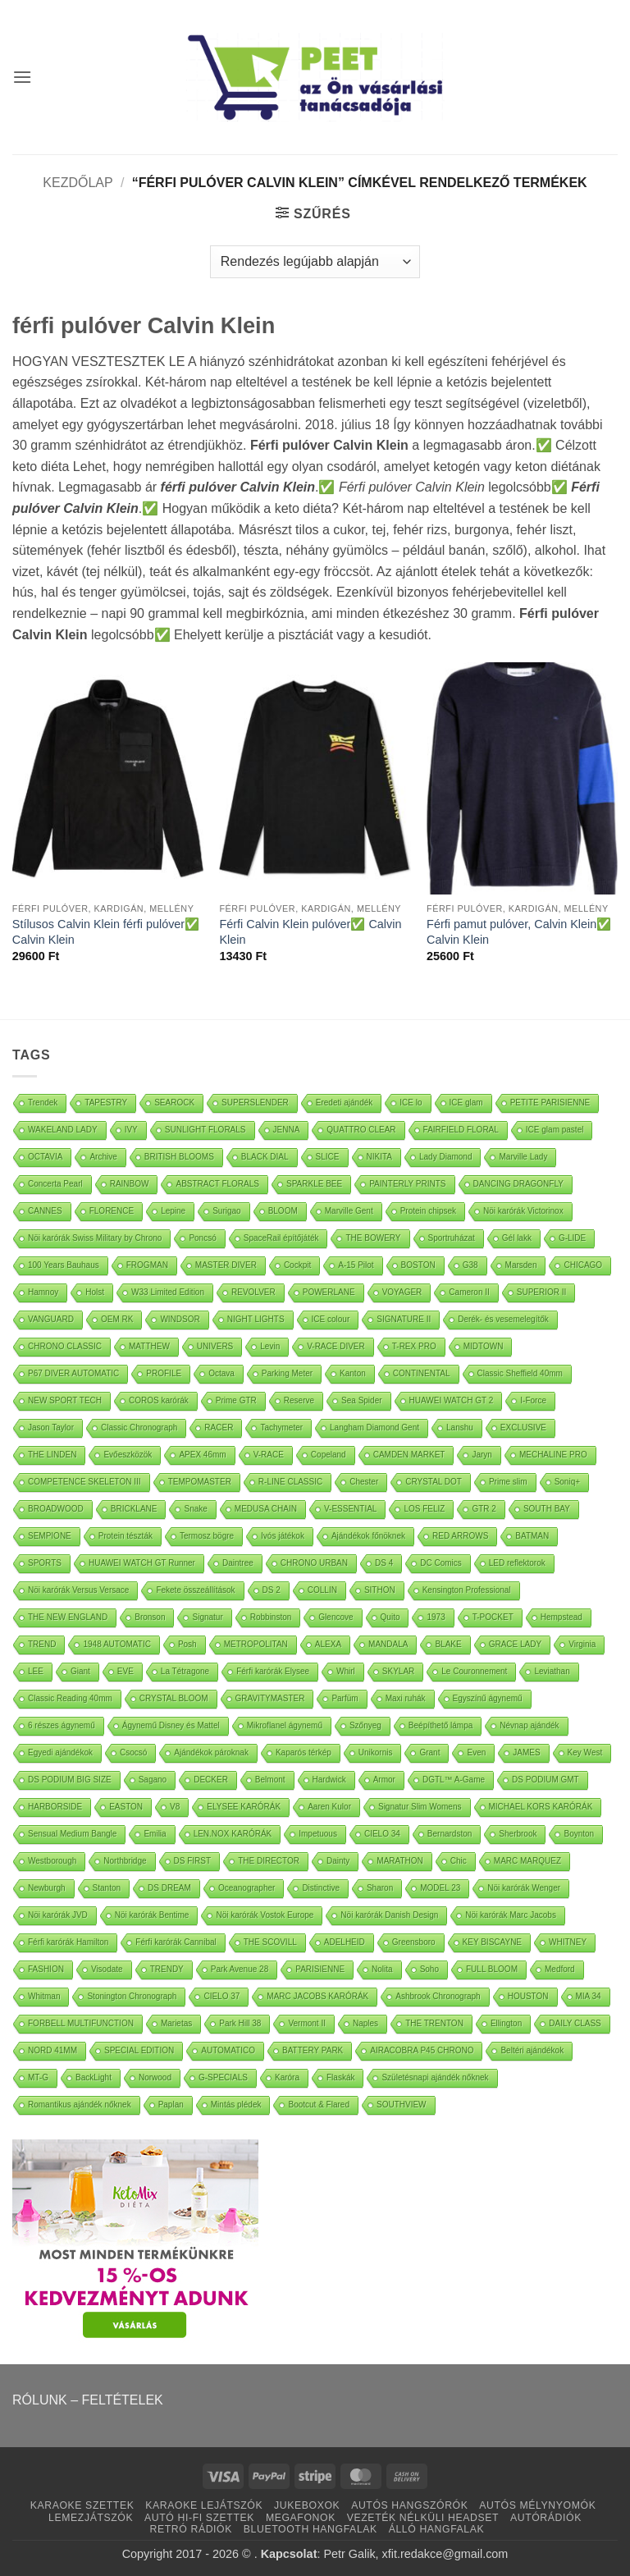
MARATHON (399, 1860)
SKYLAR (398, 1671)
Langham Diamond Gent (374, 1427)
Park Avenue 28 (239, 1969)
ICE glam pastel (555, 1129)
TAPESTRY (105, 1102)
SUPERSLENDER (255, 1102)
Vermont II (307, 2023)
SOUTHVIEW (402, 2104)
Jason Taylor (51, 1427)
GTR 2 (483, 1508)
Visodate (107, 1969)
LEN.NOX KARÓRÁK (233, 1833)
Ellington (506, 2023)
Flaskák (340, 2077)
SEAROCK (174, 1102)
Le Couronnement (474, 1671)
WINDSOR (179, 1319)
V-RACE (268, 1454)
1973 (436, 1617)
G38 (470, 1265)
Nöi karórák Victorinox (523, 1210)
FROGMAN (147, 1265)
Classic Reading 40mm (70, 1698)
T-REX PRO (414, 1346)
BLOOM (283, 1210)
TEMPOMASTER (199, 1481)
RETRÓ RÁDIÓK (191, 2529)
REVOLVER (253, 1292)
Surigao (226, 1210)
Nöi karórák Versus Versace (78, 1590)
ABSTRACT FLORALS (217, 1183)
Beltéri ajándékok (532, 2050)
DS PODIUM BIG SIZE (70, 1779)
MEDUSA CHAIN (266, 1508)
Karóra (287, 2077)
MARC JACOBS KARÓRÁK (317, 1996)
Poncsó (202, 1237)
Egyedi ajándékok (60, 1752)
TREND (42, 1644)
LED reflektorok (517, 1562)
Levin (270, 1346)
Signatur (207, 1617)
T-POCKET (493, 1617)
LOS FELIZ (424, 1508)
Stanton (107, 1887)
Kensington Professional (466, 1590)
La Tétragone (185, 1671)
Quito (390, 1617)
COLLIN (322, 1590)
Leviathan (551, 1671)
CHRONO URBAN (314, 1562)
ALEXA (328, 1644)
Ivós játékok (282, 1535)
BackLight (93, 2077)
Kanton (353, 1373)
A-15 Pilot (355, 1265)
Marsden (521, 1265)
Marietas (176, 2023)
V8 (175, 1806)
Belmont (270, 1779)
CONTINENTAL (421, 1373)
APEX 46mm (202, 1454)
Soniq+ (567, 1481)
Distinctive (321, 1887)
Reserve (299, 1400)
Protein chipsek (428, 1210)
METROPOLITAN (256, 1644)
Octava (221, 1373)
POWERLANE (329, 1292)
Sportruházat (451, 1237)
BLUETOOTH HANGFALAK (310, 2529)
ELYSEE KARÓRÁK (244, 1806)
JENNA (286, 1129)
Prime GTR (236, 1400)
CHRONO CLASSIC (65, 1346)
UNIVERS (215, 1346)
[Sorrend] (315, 261)
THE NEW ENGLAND (67, 1617)
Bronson (150, 1617)
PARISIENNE (320, 1969)
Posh (187, 1644)
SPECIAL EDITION (139, 2050)
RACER (218, 1427)
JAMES (526, 1752)
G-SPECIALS (223, 2077)
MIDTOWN (483, 1346)
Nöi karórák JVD (58, 1914)
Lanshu (459, 1427)
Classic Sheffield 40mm (520, 1373)
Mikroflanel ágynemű (284, 1725)
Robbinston (271, 1617)
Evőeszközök (127, 1454)
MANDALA (388, 1644)
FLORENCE (111, 1210)
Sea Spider (361, 1400)
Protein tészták (125, 1535)
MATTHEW (149, 1346)
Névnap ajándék (529, 1725)
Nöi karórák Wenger (523, 1887)
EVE (125, 1671)
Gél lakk (517, 1237)
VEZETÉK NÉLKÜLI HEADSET (423, 2517)
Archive (102, 1156)
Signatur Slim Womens (420, 1806)
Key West (585, 1752)
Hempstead (561, 1617)
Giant (80, 1671)
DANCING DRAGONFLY (518, 1183)
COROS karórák (159, 1400)
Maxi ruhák (406, 1698)
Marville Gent (349, 1210)
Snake (195, 1508)
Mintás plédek (236, 2104)
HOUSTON (528, 1996)
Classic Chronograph (139, 1427)
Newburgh (47, 1887)
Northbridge (124, 1860)
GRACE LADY (515, 1644)
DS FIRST (193, 1860)
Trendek (42, 1102)
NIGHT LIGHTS (256, 1319)
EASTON (126, 1806)
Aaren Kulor (329, 1806)
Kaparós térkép (303, 1752)
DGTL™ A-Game (453, 1779)
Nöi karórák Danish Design (389, 1914)
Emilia (155, 1833)
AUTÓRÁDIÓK (546, 2517)
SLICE (328, 1156)
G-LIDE (572, 1237)
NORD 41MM (52, 2050)
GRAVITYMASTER (270, 1698)
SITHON (379, 1590)
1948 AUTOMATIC (116, 1644)
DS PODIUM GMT (545, 1779)
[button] (22, 77)
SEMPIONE (49, 1535)
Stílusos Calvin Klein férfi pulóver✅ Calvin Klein (105, 931)
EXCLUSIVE (523, 1427)
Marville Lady (523, 1156)
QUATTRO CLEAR (360, 1129)
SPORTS (45, 1562)
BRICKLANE (134, 1508)
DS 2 (271, 1590)
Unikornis (375, 1752)
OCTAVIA (45, 1156)
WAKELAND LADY (63, 1129)
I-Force (533, 1400)
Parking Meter (287, 1373)
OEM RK (117, 1319)
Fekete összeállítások (195, 1590)
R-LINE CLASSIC (290, 1481)
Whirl (345, 1671)
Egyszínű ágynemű (488, 1698)
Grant (429, 1752)
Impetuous (318, 1833)
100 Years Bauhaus (63, 1265)
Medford (560, 1969)
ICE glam (466, 1102)
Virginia (582, 1644)
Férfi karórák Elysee (272, 1671)
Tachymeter (281, 1427)
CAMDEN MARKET (409, 1454)
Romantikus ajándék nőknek (79, 2104)
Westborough (52, 1860)
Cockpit (297, 1265)
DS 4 (384, 1562)
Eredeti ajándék (344, 1102)
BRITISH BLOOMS (179, 1156)
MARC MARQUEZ (527, 1860)
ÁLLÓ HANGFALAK (437, 2529)
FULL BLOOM (492, 1969)
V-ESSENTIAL (350, 1508)
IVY (131, 1129)
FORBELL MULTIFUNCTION (81, 2023)
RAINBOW (129, 1183)
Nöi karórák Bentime (152, 1914)
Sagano (153, 1779)
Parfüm (344, 1698)
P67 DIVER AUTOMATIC (73, 1373)
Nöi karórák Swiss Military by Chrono (95, 1237)
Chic (458, 1860)
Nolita (382, 1969)
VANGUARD (51, 1319)
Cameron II (469, 1292)
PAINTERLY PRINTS (407, 1183)
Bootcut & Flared (318, 2104)
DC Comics (441, 1562)
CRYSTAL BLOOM (173, 1698)
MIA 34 (588, 1996)
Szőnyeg (365, 1725)
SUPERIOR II (542, 1292)
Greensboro (414, 1942)
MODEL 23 (440, 1887)
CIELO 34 (382, 1833)
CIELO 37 (221, 1996)
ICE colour (331, 1319)
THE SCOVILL (270, 1942)
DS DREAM (169, 1887)
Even (476, 1752)
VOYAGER (402, 1292)
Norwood (155, 2077)
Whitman (44, 1996)
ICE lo (410, 1102)
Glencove (335, 1617)
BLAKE (448, 1644)
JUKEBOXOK (307, 2505)
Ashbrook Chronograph (437, 1996)
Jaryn (481, 1454)
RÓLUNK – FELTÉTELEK (87, 2400)
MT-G (38, 2077)
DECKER (211, 1779)
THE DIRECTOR (268, 1860)
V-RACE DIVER (336, 1346)
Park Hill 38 (240, 2023)
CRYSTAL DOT (433, 1481)
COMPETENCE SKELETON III (84, 1481)
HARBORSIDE (55, 1806)
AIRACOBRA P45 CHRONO (421, 2050)
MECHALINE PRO (553, 1454)
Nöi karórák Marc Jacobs (510, 1914)
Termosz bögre (207, 1535)
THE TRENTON (434, 2023)
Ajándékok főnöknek (368, 1535)
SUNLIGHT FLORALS (205, 1129)
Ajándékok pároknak (211, 1752)
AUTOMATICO (228, 2050)
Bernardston (449, 1833)
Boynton (579, 1833)
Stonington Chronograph (131, 1996)
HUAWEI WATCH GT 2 (451, 1400)
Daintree (237, 1562)
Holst (94, 1292)
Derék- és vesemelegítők (503, 1319)
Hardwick (329, 1779)
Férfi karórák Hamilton (68, 1942)
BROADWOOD (56, 1508)
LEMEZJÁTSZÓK (90, 2517)
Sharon (380, 1887)
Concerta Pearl (55, 1183)
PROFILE (163, 1373)
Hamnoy (43, 1292)
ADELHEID (344, 1942)
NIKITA (379, 1156)
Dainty (337, 1860)
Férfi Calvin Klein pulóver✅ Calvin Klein (310, 931)
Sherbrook (517, 1833)
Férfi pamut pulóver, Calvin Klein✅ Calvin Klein (519, 931)
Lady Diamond (445, 1156)
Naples (365, 2023)
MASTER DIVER (226, 1265)
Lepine (173, 1210)
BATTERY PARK (312, 2050)
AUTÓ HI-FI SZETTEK (199, 2517)
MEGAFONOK (301, 2517)
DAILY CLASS (575, 2023)
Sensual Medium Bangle (72, 1833)
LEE (35, 1671)
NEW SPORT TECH (65, 1400)
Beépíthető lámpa (440, 1725)
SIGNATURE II (404, 1319)
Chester (363, 1481)
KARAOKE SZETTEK (82, 2505)
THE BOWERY (372, 1237)
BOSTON (418, 1265)
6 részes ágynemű (61, 1725)
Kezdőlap (77, 183)
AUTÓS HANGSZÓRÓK (409, 2505)
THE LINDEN (52, 1454)
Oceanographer (247, 1887)
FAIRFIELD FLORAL (461, 1129)
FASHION (46, 1969)
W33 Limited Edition (167, 1292)
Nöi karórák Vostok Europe (264, 1914)
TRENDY (167, 1969)
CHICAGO (583, 1265)
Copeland (328, 1454)
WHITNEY (568, 1942)
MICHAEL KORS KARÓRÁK (541, 1806)
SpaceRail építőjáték (281, 1237)
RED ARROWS (460, 1535)
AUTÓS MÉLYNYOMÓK (537, 2505)
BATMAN (532, 1535)
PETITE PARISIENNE (550, 1102)
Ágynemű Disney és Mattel (171, 1725)
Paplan (171, 2104)
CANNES (45, 1210)
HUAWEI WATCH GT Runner (142, 1562)
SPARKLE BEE (314, 1183)
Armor (384, 1779)
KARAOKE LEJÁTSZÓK (203, 2505)
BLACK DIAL (265, 1156)
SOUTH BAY (546, 1508)
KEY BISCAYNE (492, 1942)
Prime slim (508, 1481)
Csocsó (133, 1752)
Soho (429, 1969)
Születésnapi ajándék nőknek (434, 2077)
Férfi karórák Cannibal (175, 1942)
